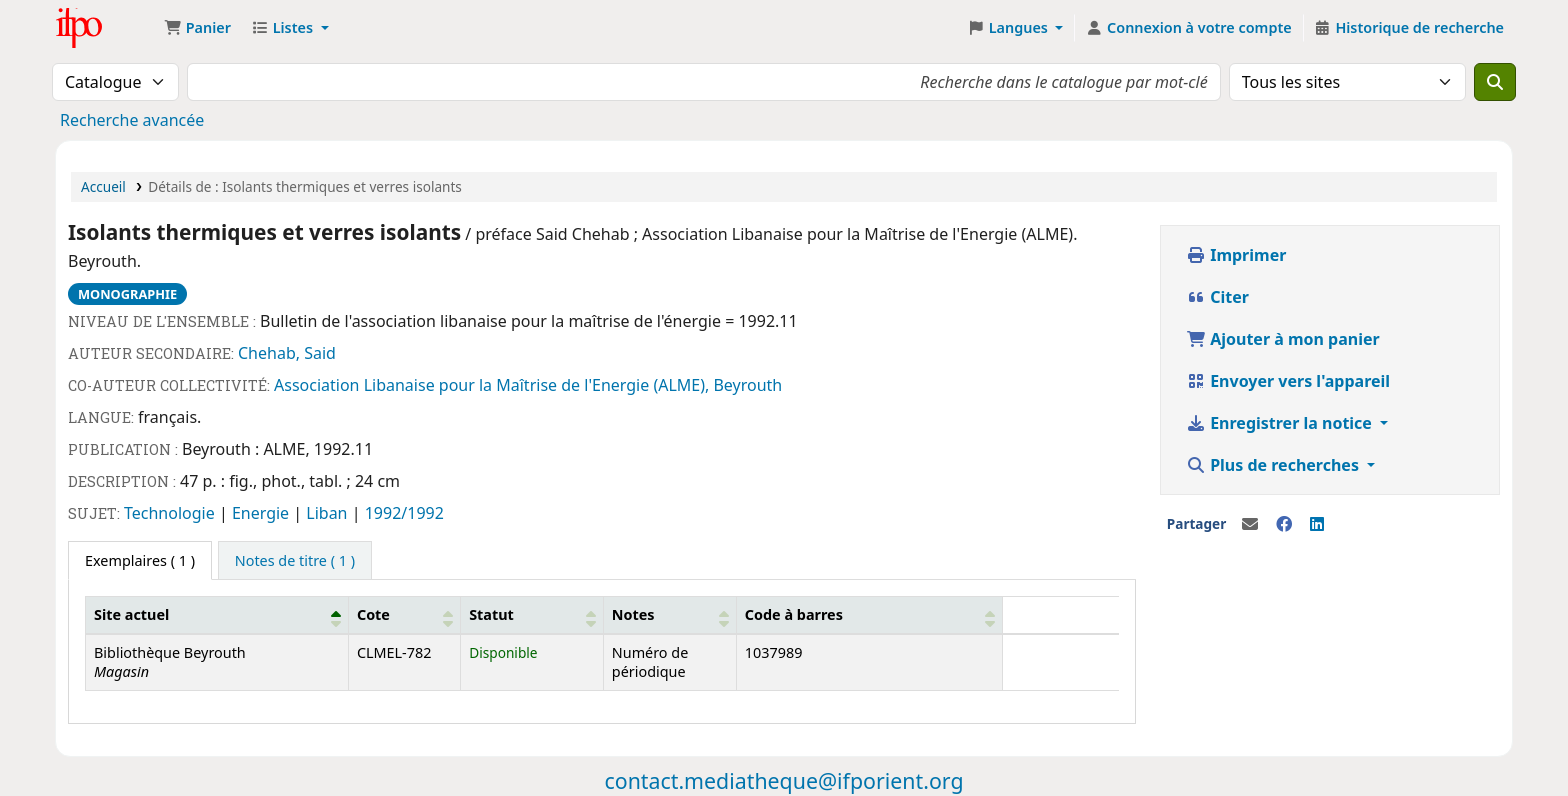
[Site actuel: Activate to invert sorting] (217, 615)
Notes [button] (633, 614)
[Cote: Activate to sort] (404, 615)
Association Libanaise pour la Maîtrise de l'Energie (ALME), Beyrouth (528, 385)
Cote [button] (373, 614)
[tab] (295, 561)
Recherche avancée (132, 120)
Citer (1217, 297)
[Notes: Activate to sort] (669, 615)
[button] (197, 28)
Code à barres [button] (794, 614)
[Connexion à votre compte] (1188, 28)
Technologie (171, 513)
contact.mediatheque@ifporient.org (783, 780)
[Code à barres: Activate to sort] (869, 615)
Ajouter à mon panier (1283, 339)
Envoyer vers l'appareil (1288, 381)
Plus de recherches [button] (1274, 465)
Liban (328, 513)
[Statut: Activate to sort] (532, 615)
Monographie (127, 294)
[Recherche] (1495, 82)
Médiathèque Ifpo (106, 28)
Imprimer (1236, 255)
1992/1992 (404, 513)
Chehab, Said (287, 353)
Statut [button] (491, 614)
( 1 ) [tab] (140, 560)
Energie (262, 513)
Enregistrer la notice (1281, 423)
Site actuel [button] (131, 614)
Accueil (103, 186)
